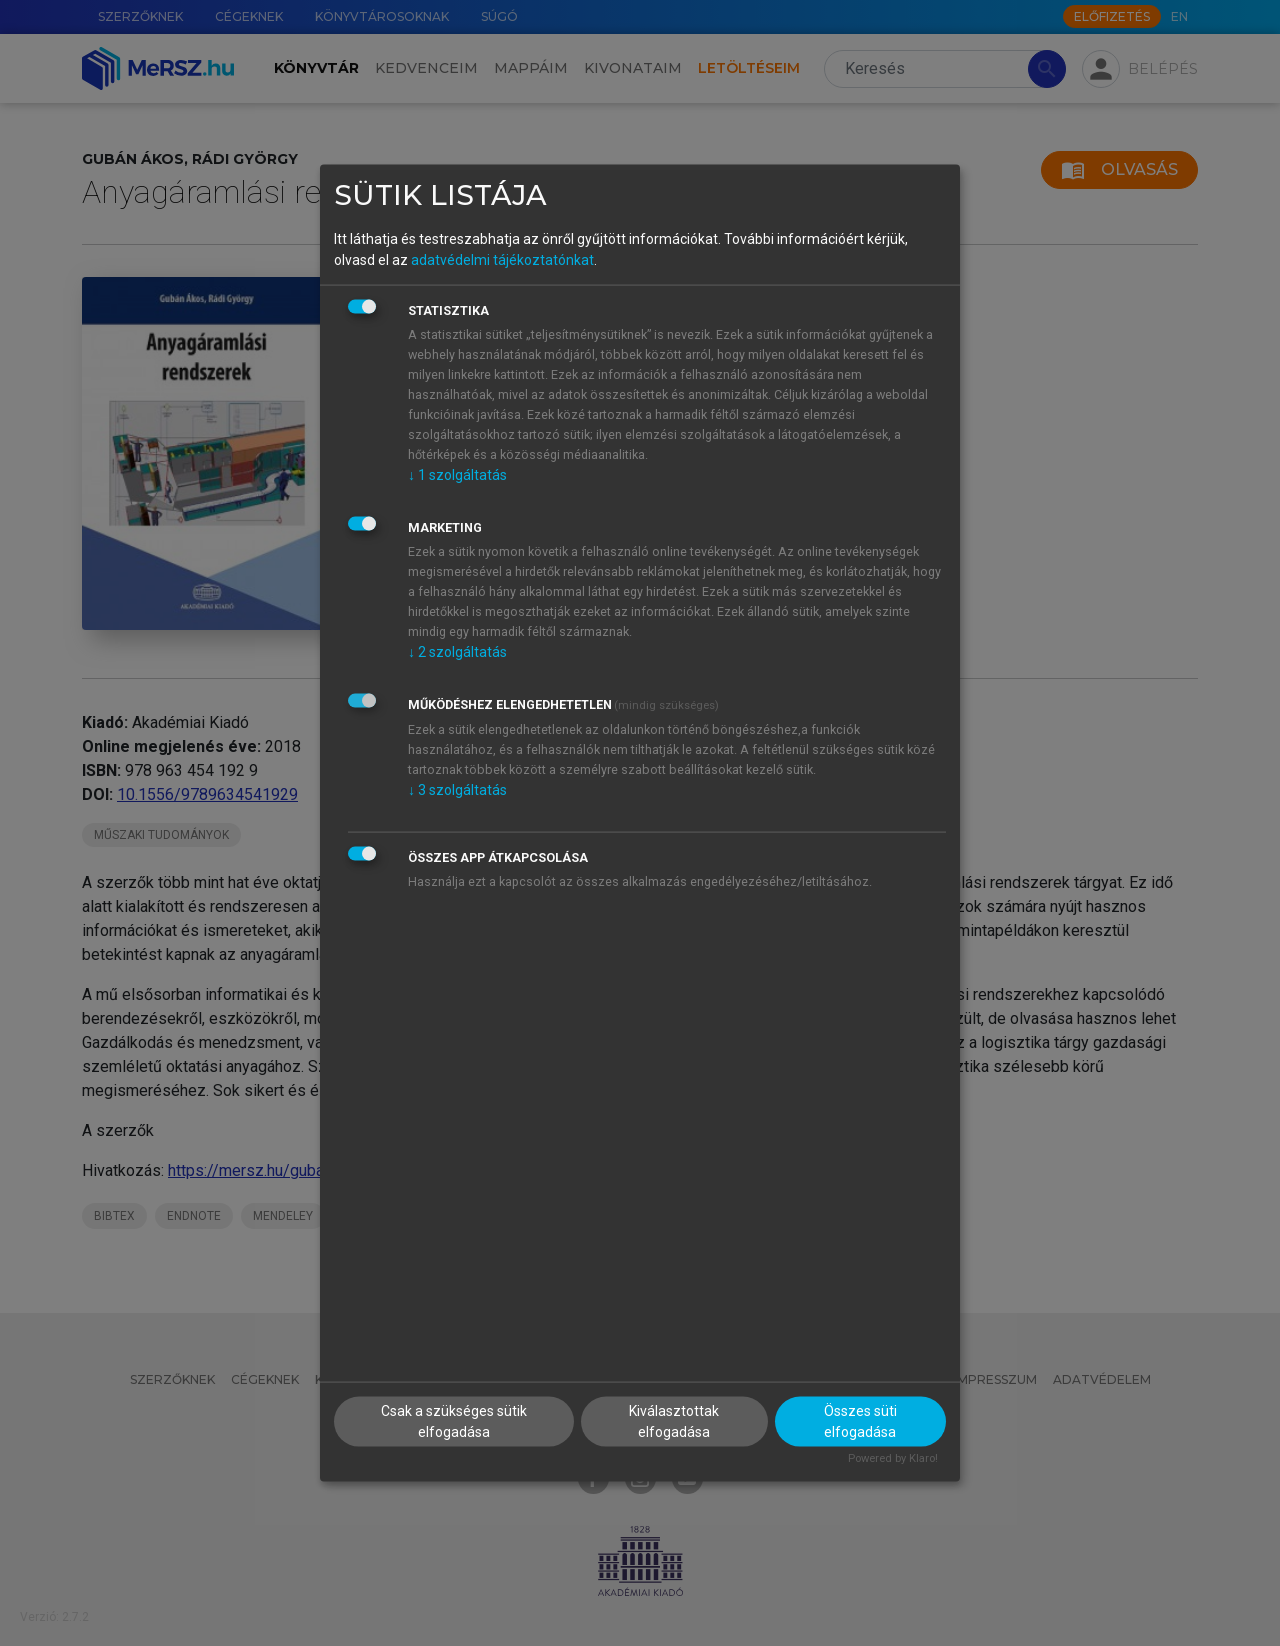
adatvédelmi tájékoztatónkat (502, 259)
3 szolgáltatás (457, 789)
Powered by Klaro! (893, 1458)
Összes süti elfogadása (860, 1421)
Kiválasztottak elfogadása (674, 1421)
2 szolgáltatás (457, 651)
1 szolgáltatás (457, 474)
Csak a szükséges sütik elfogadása (454, 1421)
